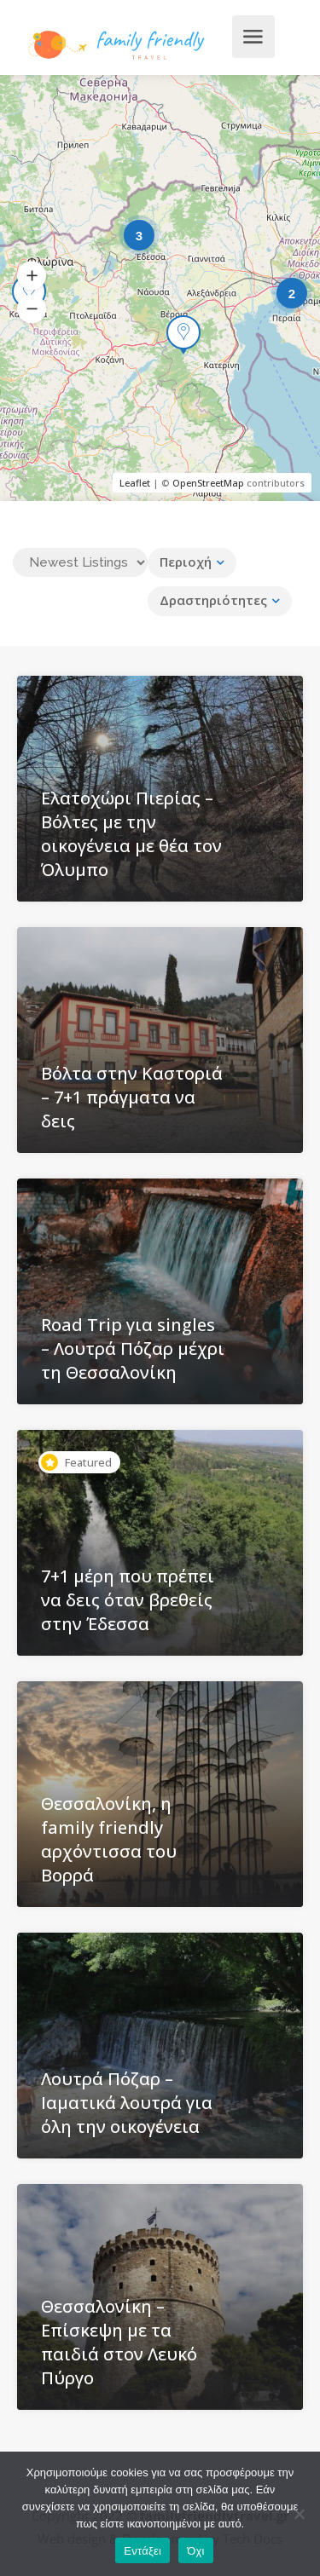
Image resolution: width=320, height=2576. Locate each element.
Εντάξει (142, 2550)
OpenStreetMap (208, 482)
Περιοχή (186, 561)
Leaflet (134, 482)
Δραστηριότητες (213, 599)
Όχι (196, 2550)
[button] (31, 276)
